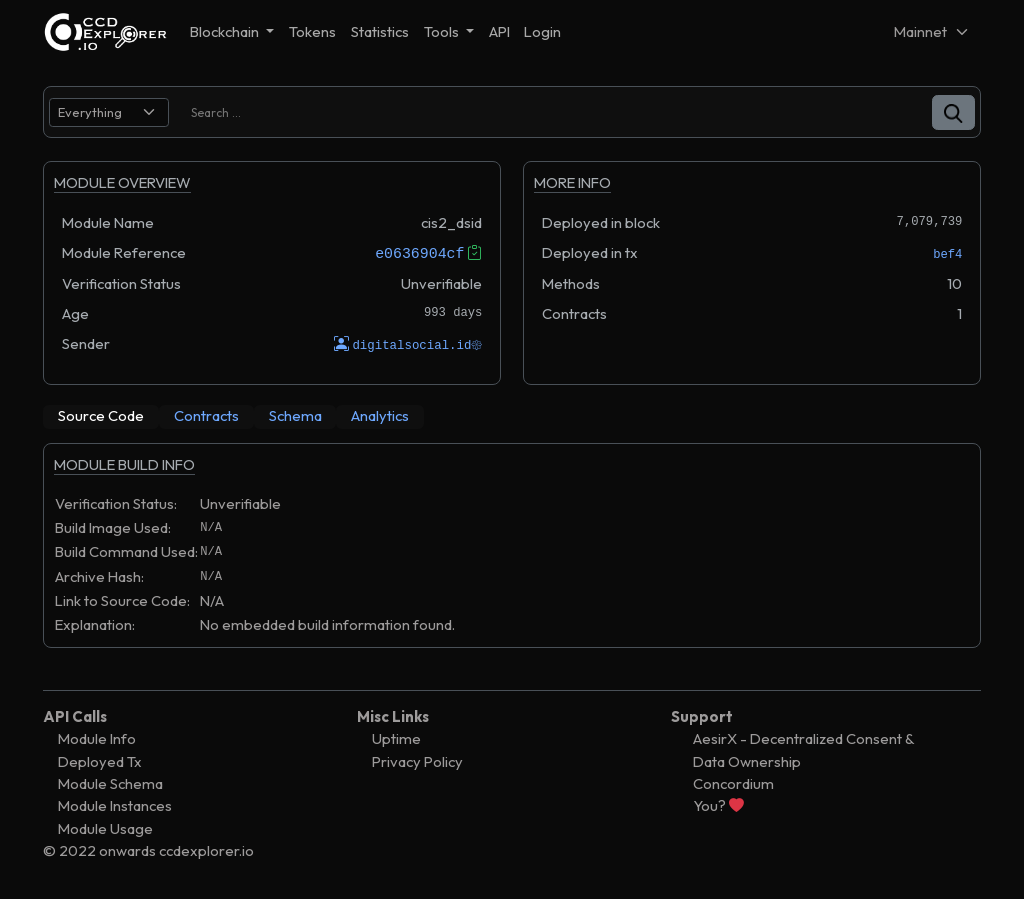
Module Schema (110, 782)
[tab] (101, 416)
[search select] (109, 112)
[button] (953, 112)
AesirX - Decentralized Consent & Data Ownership (803, 749)
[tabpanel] (512, 555)
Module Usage (105, 827)
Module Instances (115, 805)
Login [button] (542, 31)
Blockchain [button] (226, 31)
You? (718, 805)
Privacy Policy (417, 760)
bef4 (947, 254)
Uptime (396, 738)
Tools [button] (443, 31)
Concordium (733, 782)
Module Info (97, 738)
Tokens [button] (312, 31)
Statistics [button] (380, 31)
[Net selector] (932, 31)
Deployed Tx (100, 760)
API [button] (499, 31)
